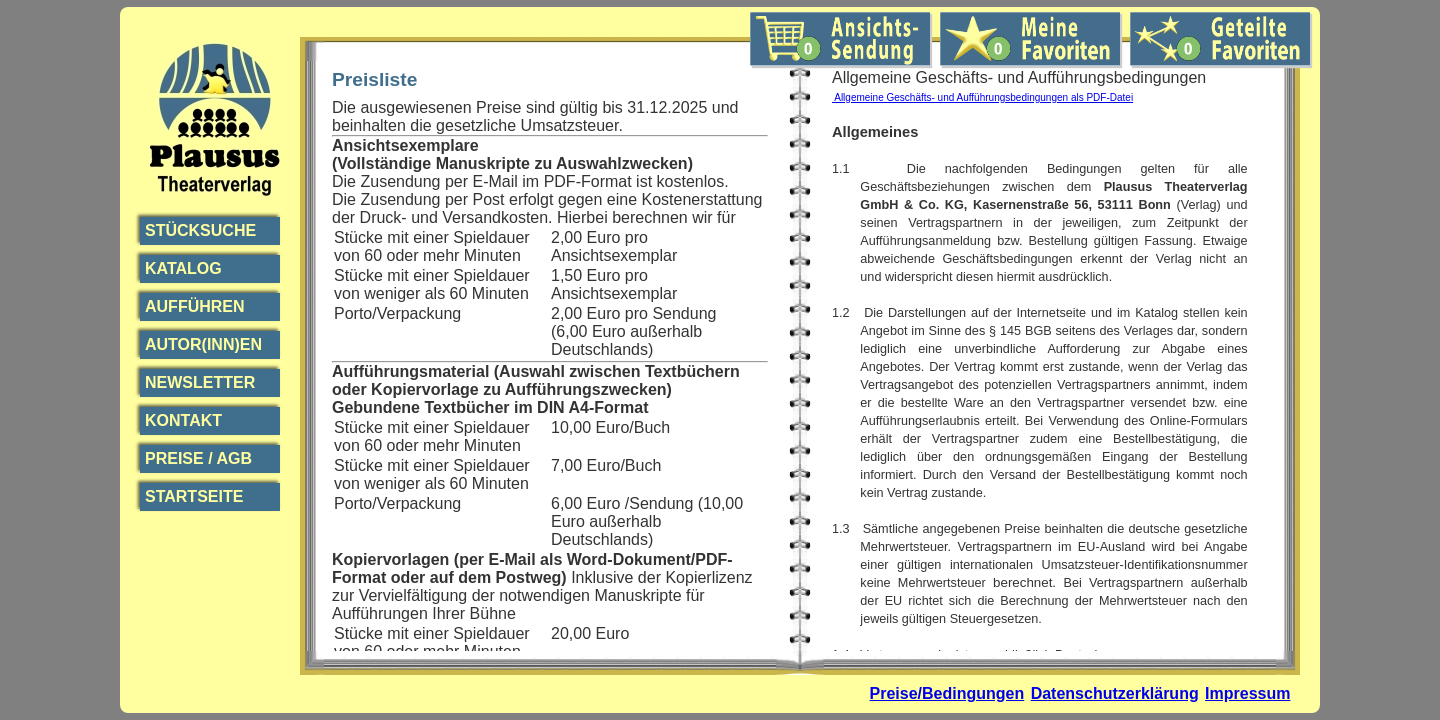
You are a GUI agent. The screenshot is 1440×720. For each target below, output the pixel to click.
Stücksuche (200, 230)
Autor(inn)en (203, 344)
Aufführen (195, 306)
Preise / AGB (198, 458)
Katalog (183, 268)
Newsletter (200, 382)
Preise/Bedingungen (947, 693)
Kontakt (183, 420)
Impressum (1247, 693)
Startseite (194, 496)
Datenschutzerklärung (1115, 693)
